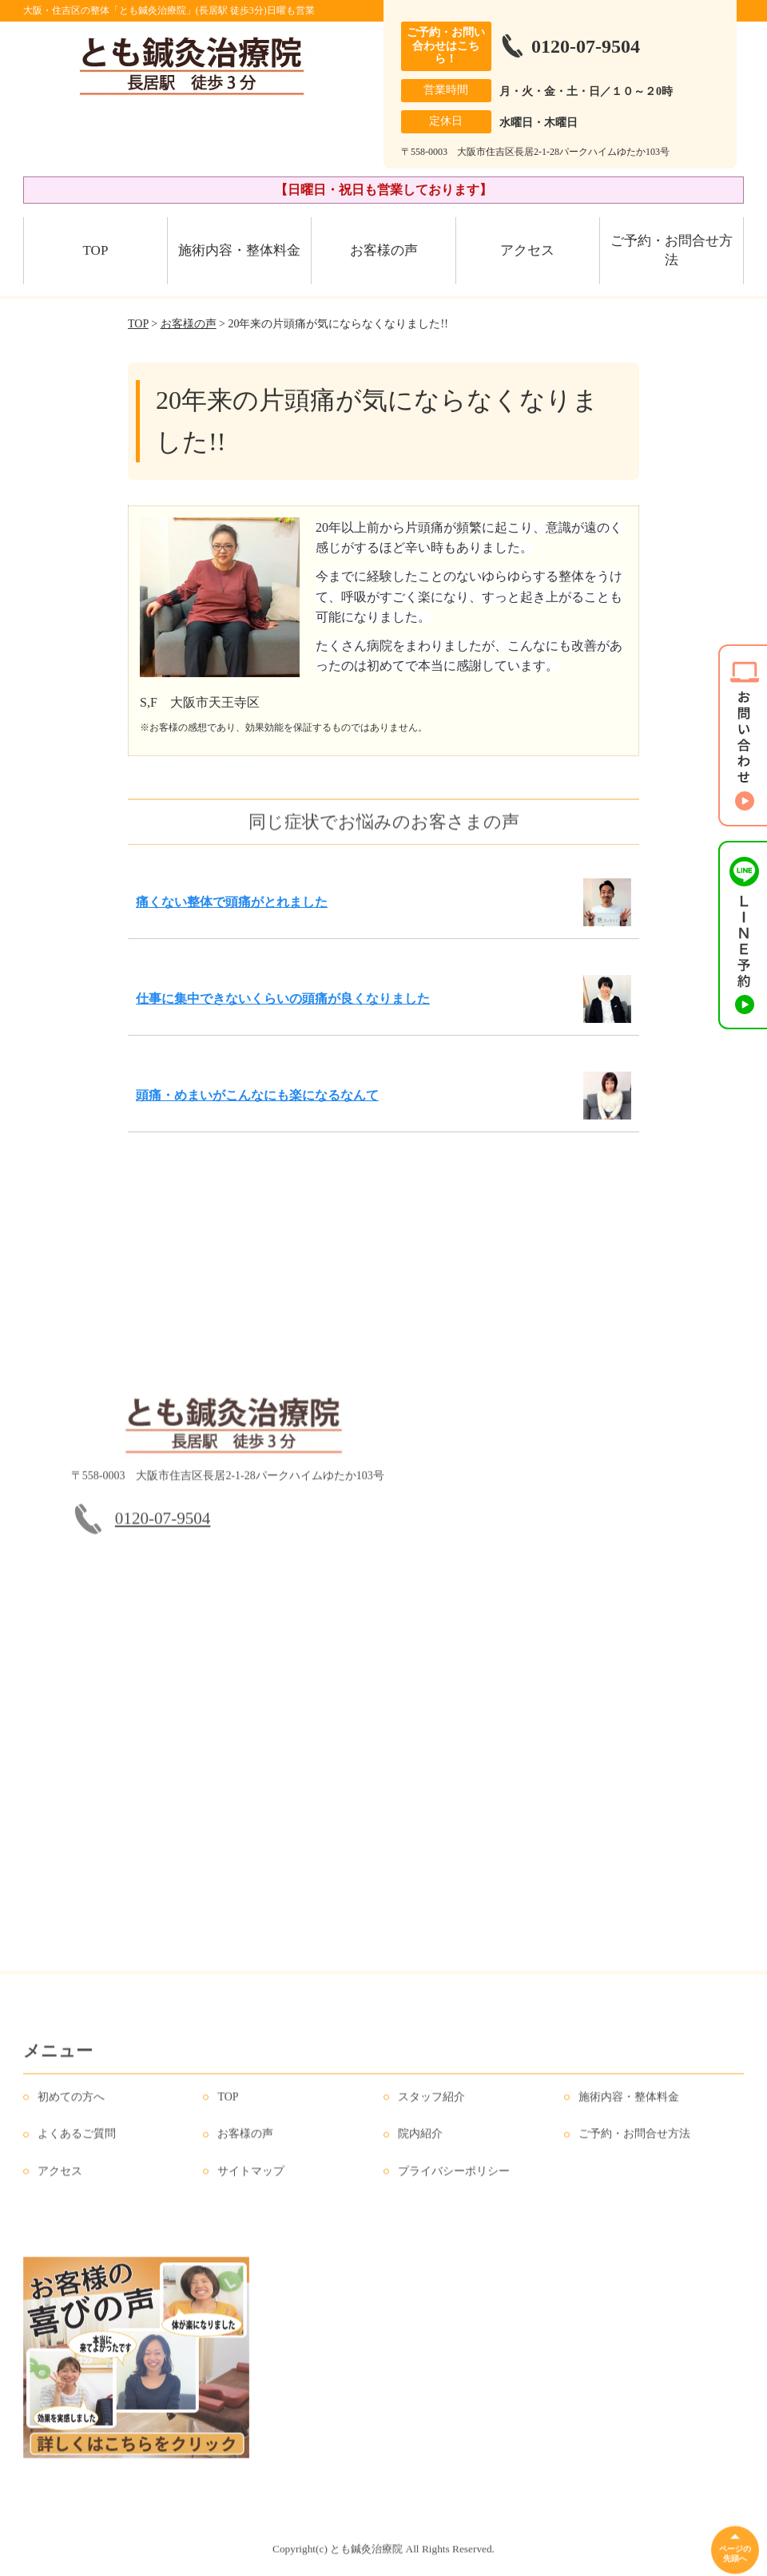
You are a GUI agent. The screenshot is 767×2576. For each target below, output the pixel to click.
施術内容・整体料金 (239, 250)
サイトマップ (250, 2181)
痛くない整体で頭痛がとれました (232, 902)
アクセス (527, 250)
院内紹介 (420, 2144)
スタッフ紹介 (431, 2108)
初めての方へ (71, 2108)
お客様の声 (384, 250)
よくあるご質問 (77, 2144)
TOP (96, 250)
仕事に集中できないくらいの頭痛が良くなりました (283, 998)
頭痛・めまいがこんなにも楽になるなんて (257, 1095)
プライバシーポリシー (454, 2181)
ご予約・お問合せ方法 (671, 250)
